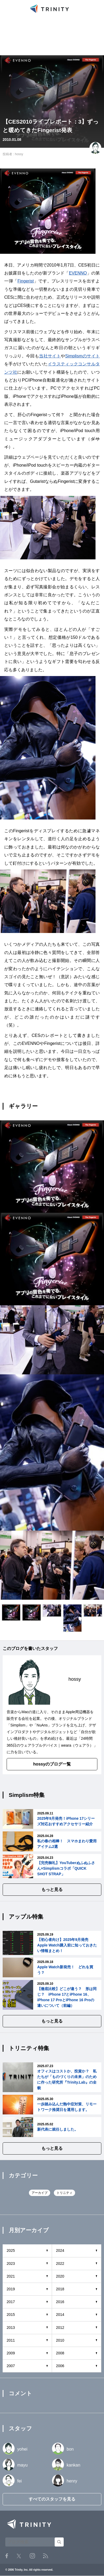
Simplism (17, 1725)
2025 (11, 2250)
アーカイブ (39, 2193)
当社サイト (50, 356)
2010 (60, 2340)
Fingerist (26, 281)
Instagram (32, 2555)
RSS (45, 2555)
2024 (60, 2250)
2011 (11, 2340)
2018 (60, 2289)
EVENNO (78, 273)
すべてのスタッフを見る (52, 2499)
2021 (11, 2276)
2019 (11, 2289)
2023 (11, 2263)
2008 (60, 2353)
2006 (60, 2366)
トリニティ (64, 2193)
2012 (60, 2327)
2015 (11, 2314)
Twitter (19, 2556)
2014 (60, 2314)
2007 (11, 2366)
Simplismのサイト (82, 356)
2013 (11, 2327)
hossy (19, 154)
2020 (60, 2276)
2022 (60, 2263)
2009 (11, 2353)
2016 (60, 2302)
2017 (11, 2302)
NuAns (42, 1725)
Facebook (6, 2555)
